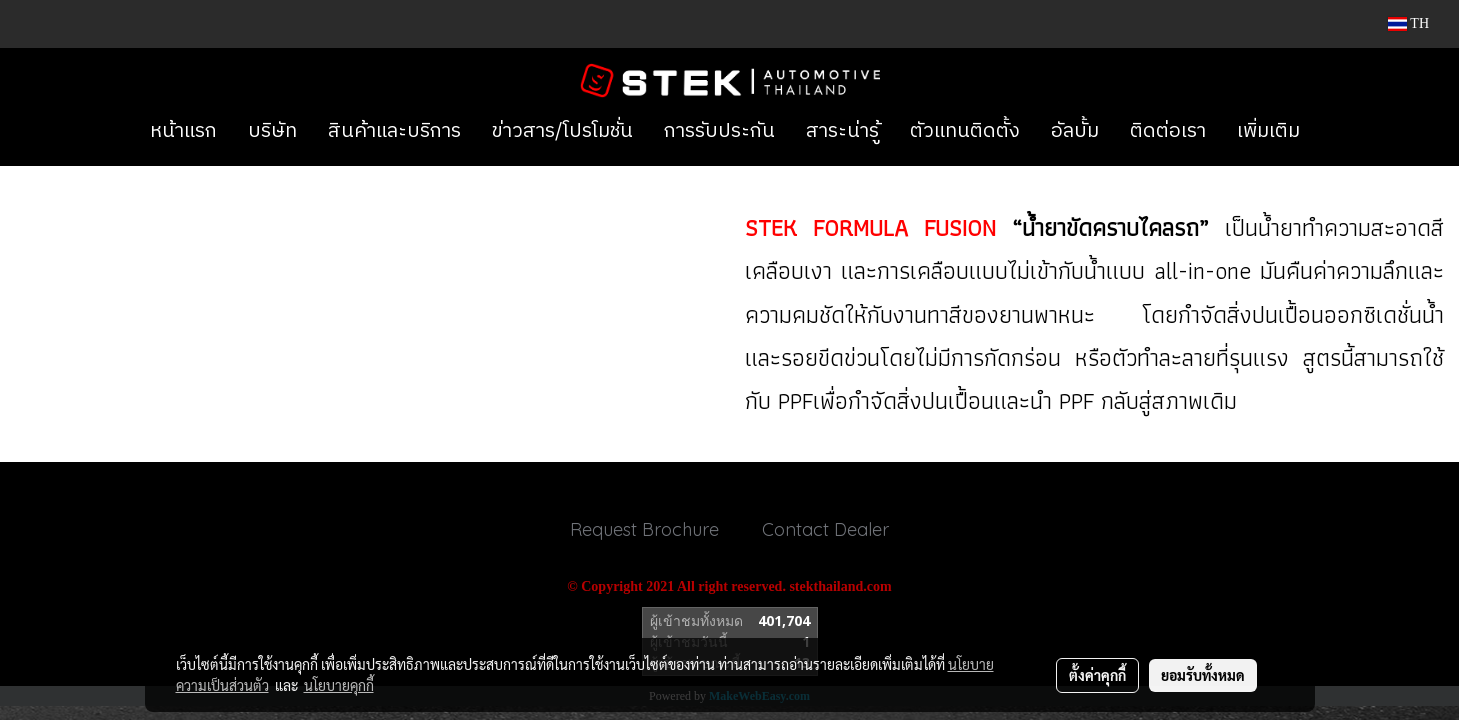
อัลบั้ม (1075, 131)
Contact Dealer (825, 529)
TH (1408, 23)
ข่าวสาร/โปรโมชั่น (562, 131)
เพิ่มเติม (1268, 131)
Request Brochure (644, 529)
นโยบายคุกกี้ (339, 685)
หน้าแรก (183, 131)
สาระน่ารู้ (842, 131)
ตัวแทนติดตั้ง (965, 131)
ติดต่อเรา (1168, 131)
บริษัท (272, 131)
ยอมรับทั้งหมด (1203, 675)
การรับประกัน (719, 131)
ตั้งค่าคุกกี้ (1097, 675)
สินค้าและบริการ (394, 131)
